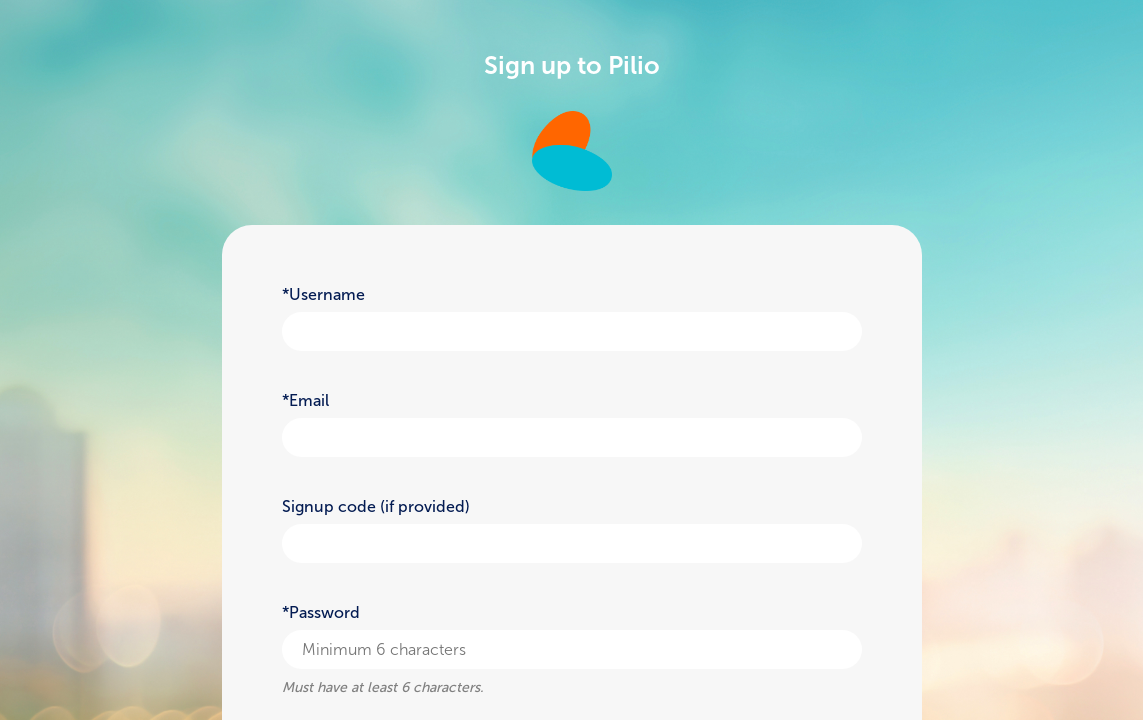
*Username (323, 294)
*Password (321, 612)
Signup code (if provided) (376, 506)
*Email (305, 400)
